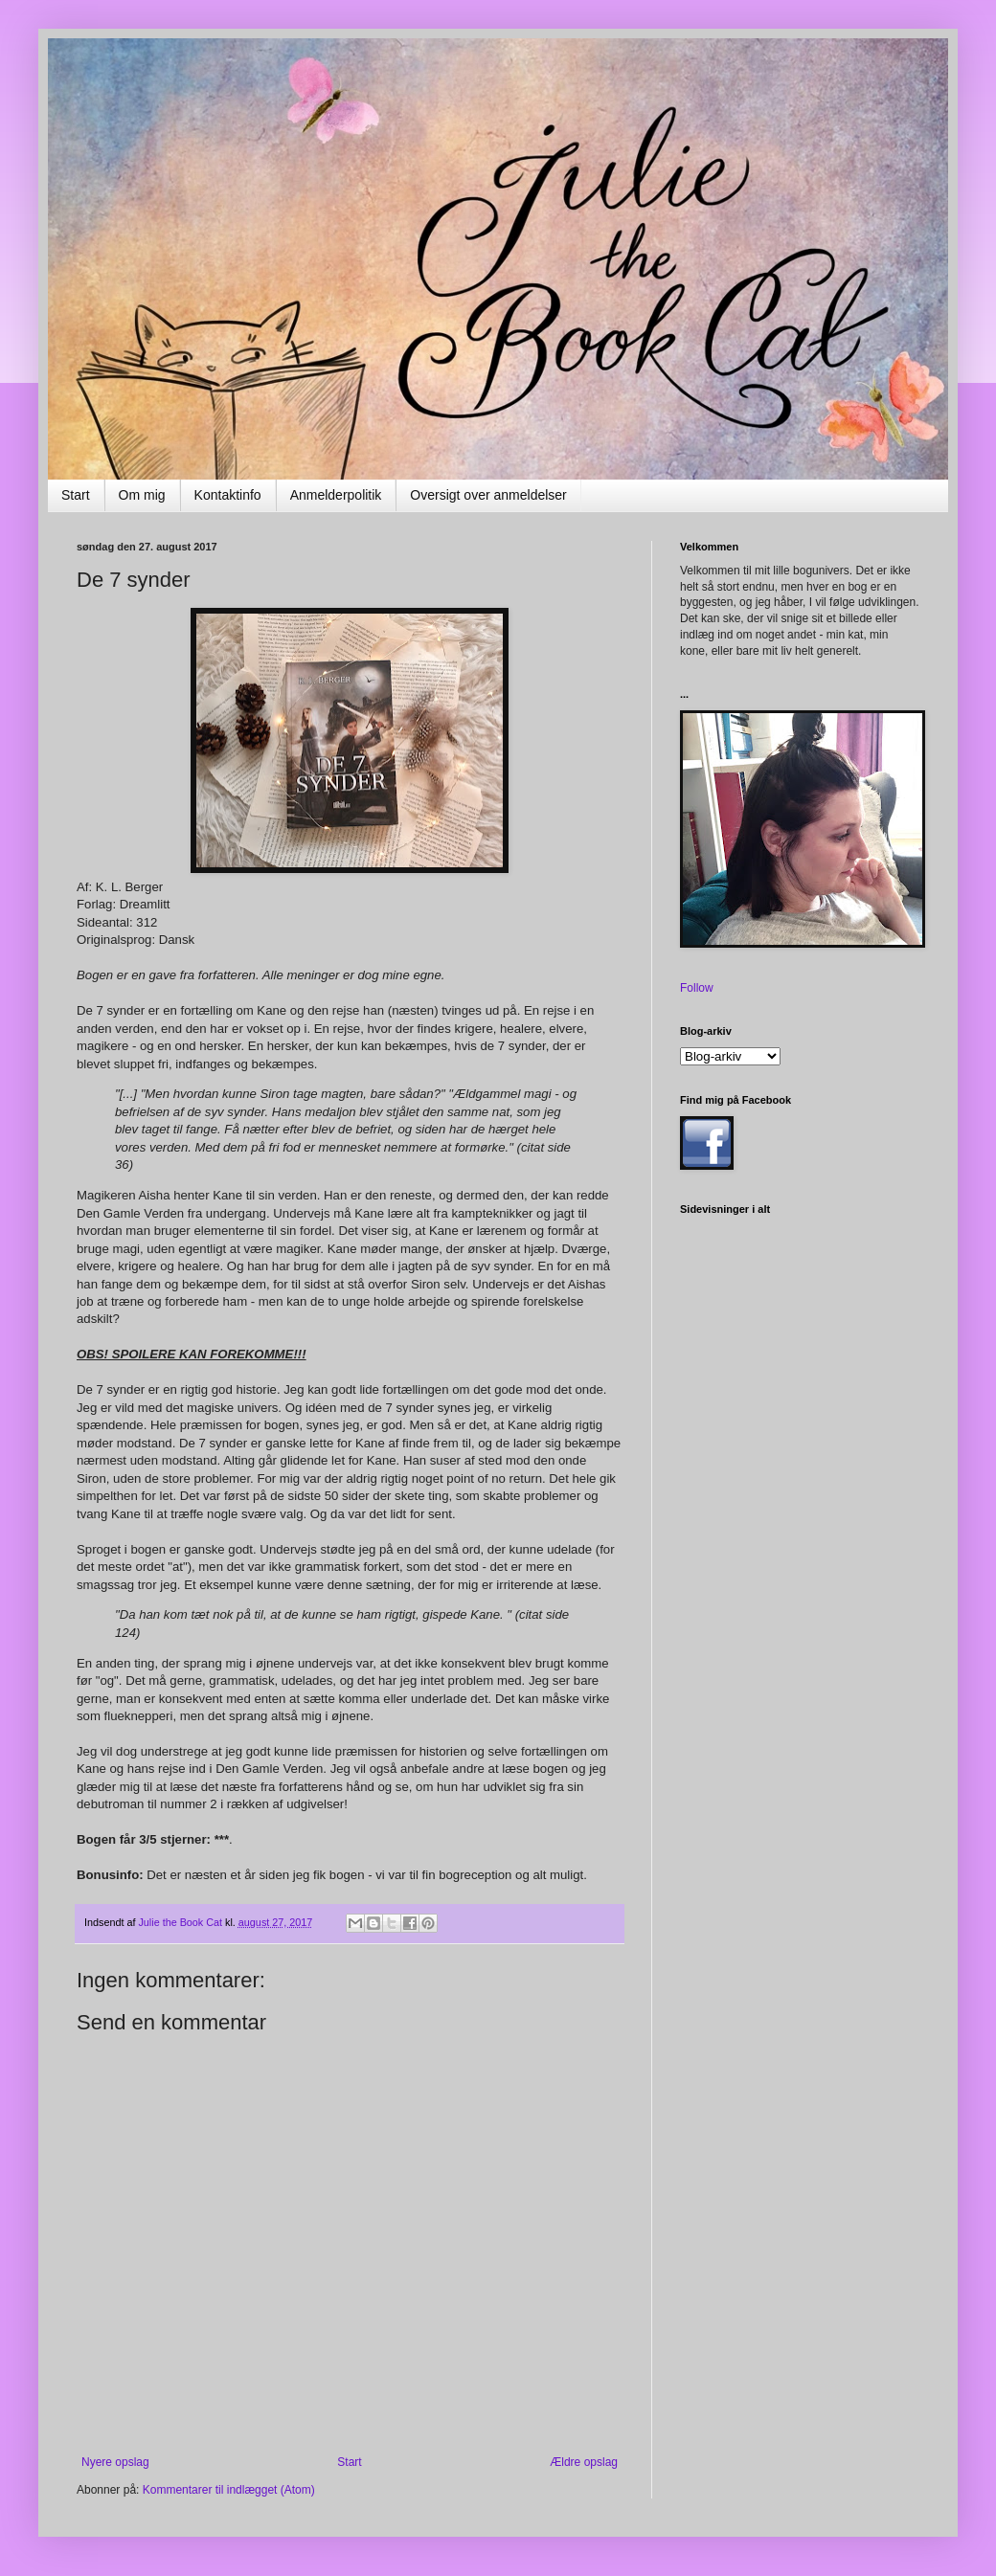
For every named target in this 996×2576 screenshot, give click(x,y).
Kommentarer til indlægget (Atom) (229, 2490)
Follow (696, 988)
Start (75, 495)
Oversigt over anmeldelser (488, 495)
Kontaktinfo (227, 495)
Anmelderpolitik (336, 495)
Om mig (142, 495)
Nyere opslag (115, 2462)
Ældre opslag (584, 2462)
